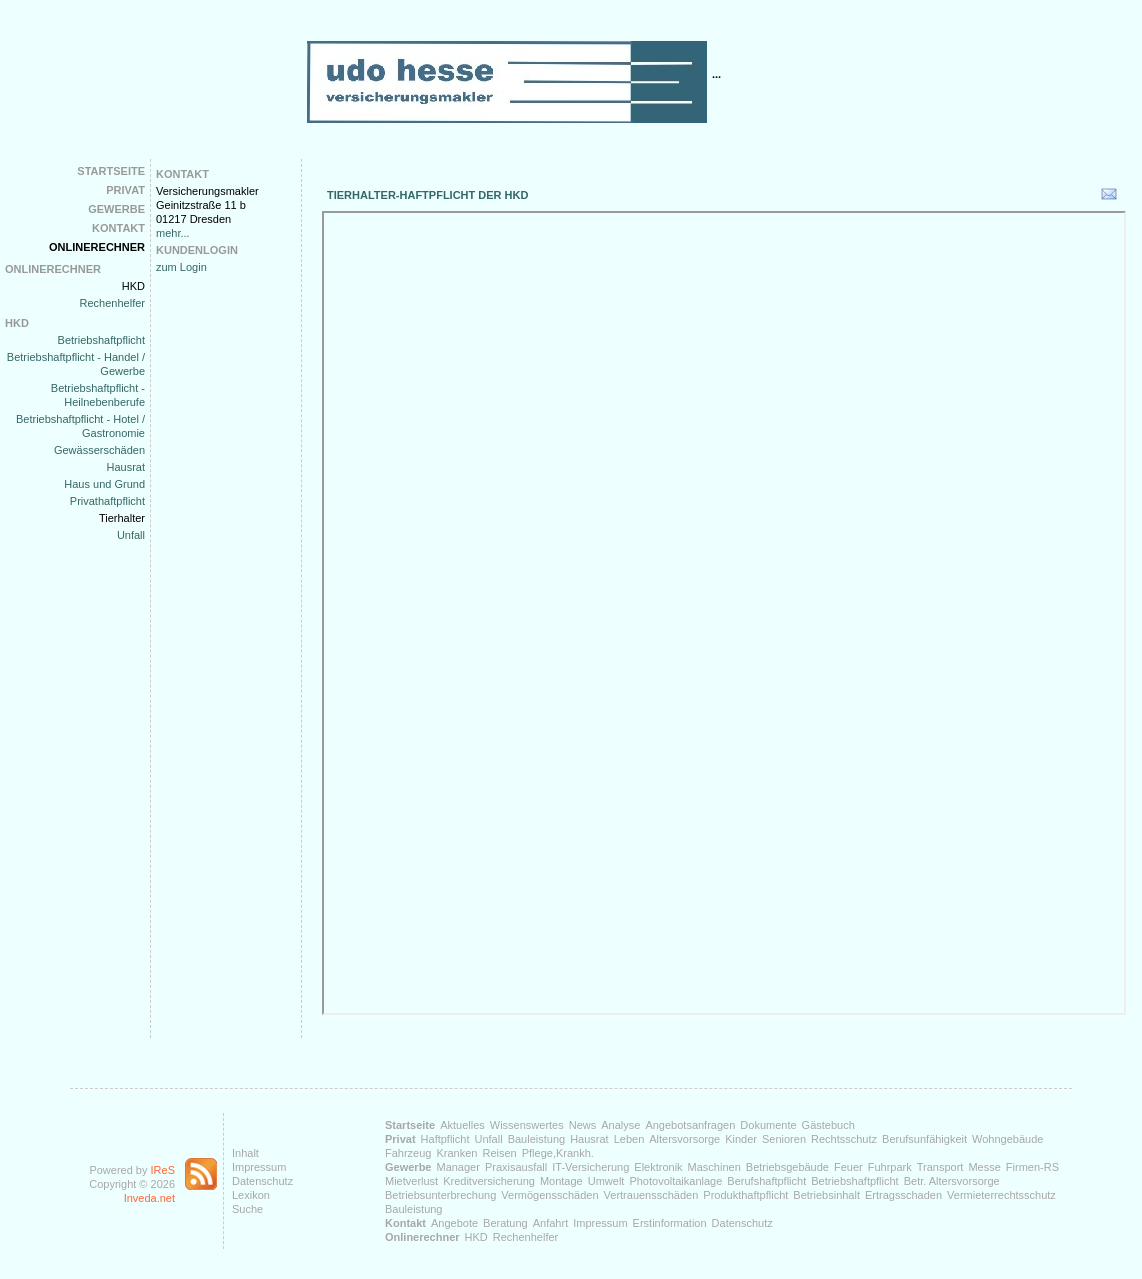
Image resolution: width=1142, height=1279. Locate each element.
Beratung (505, 1223)
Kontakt (118, 228)
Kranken (456, 1153)
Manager (457, 1167)
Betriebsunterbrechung (440, 1195)
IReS (163, 1170)
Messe (984, 1167)
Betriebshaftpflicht (101, 340)
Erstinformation (670, 1223)
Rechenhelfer (112, 303)
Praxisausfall (516, 1167)
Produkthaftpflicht (745, 1195)
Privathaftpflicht (107, 501)
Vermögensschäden (549, 1195)
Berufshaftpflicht (766, 1181)
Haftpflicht (445, 1139)
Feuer (848, 1167)
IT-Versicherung (590, 1167)
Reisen (499, 1153)
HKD (133, 286)
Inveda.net (149, 1198)
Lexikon (251, 1195)
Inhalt (245, 1153)
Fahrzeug (408, 1153)
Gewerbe (116, 209)
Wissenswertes (527, 1125)
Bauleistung (537, 1139)
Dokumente (768, 1125)
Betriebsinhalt (826, 1195)
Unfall (131, 535)
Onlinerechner (97, 247)
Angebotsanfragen (690, 1125)
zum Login (181, 267)
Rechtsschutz (844, 1139)
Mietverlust (411, 1181)
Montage (561, 1181)
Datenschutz (262, 1181)
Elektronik (658, 1167)
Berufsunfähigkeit (924, 1139)
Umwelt (606, 1181)
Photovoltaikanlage (675, 1181)
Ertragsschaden (903, 1195)
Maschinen (714, 1167)
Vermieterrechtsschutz (1001, 1195)
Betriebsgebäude (787, 1167)
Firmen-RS (1032, 1167)
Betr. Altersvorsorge (952, 1181)
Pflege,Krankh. (558, 1153)
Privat (125, 190)
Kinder (741, 1139)
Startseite (111, 171)
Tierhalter (122, 518)
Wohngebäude (1007, 1139)
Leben (629, 1139)
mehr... (173, 233)
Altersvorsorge (684, 1139)
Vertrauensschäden (651, 1195)
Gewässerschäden (99, 450)
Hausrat (125, 467)
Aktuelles (462, 1125)
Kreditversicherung (489, 1181)
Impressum (259, 1167)
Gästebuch (828, 1125)
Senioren (784, 1139)
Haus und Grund (104, 484)
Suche (247, 1209)
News (583, 1125)
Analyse (620, 1125)
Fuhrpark (890, 1167)
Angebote (454, 1223)
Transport (940, 1167)
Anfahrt (550, 1223)
